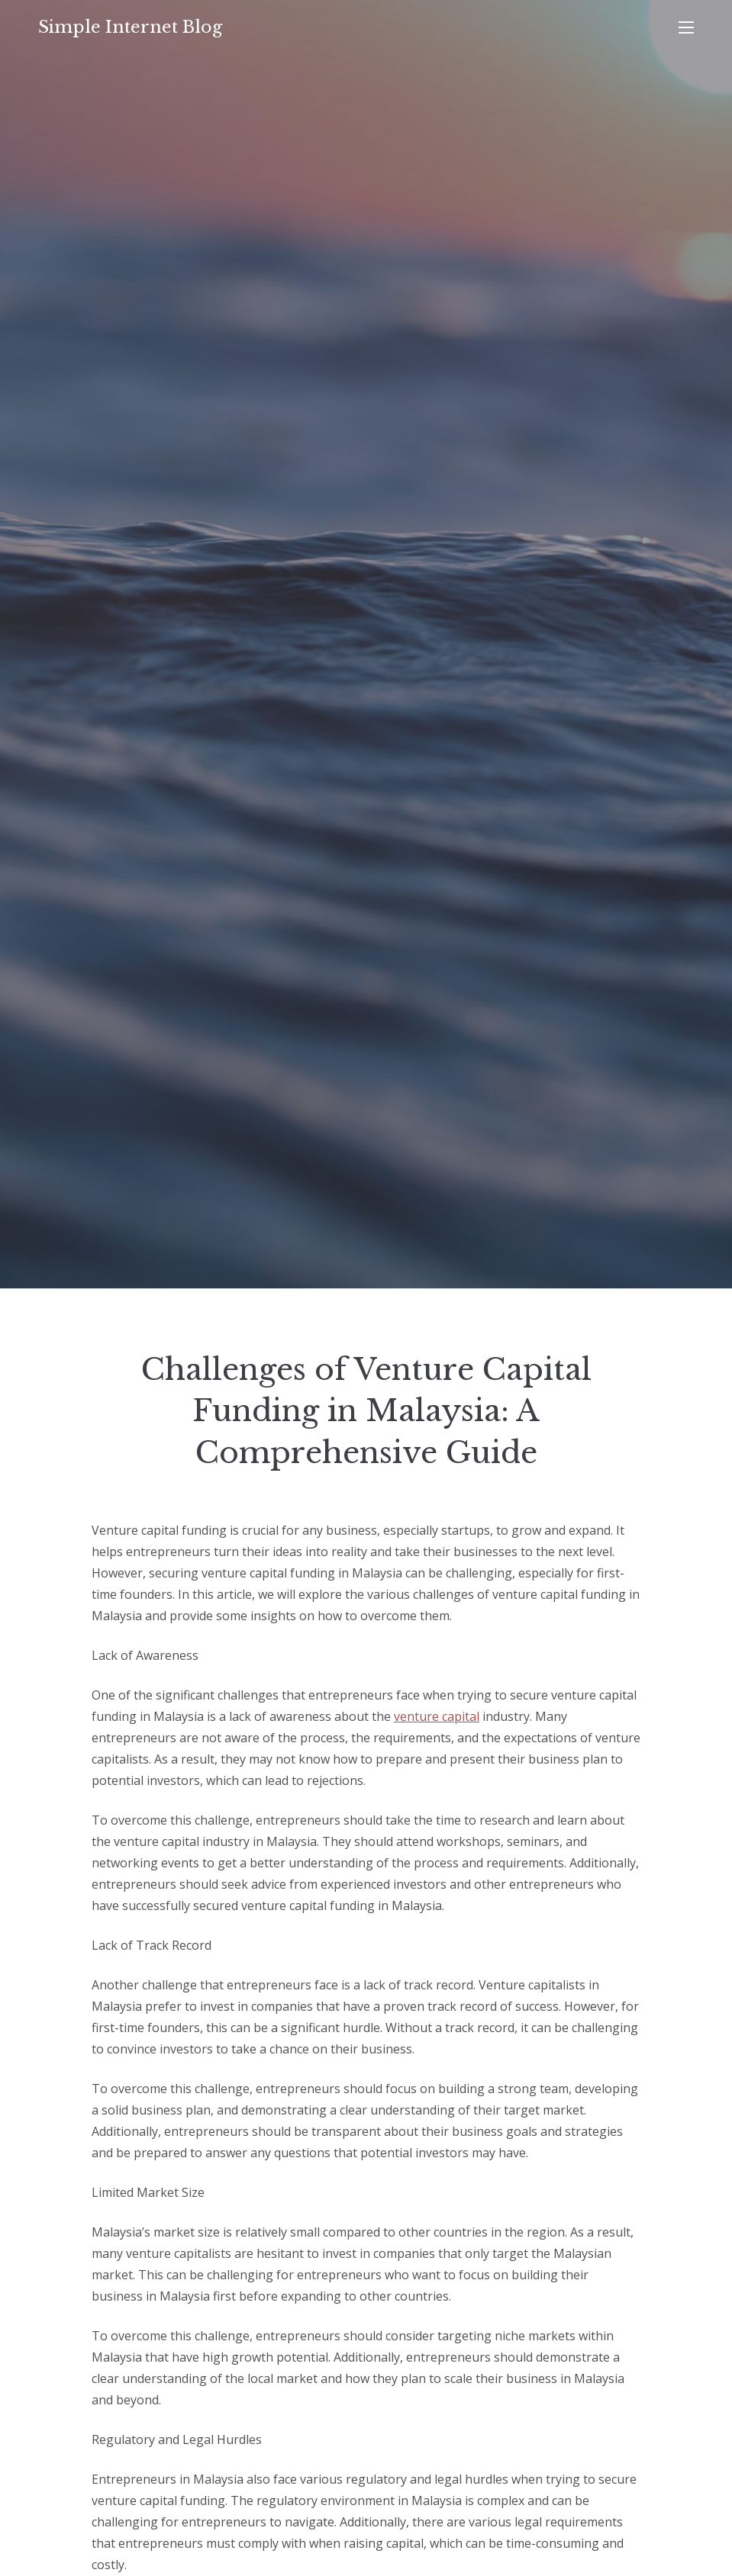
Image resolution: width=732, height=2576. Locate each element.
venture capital (436, 1716)
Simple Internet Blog (130, 27)
